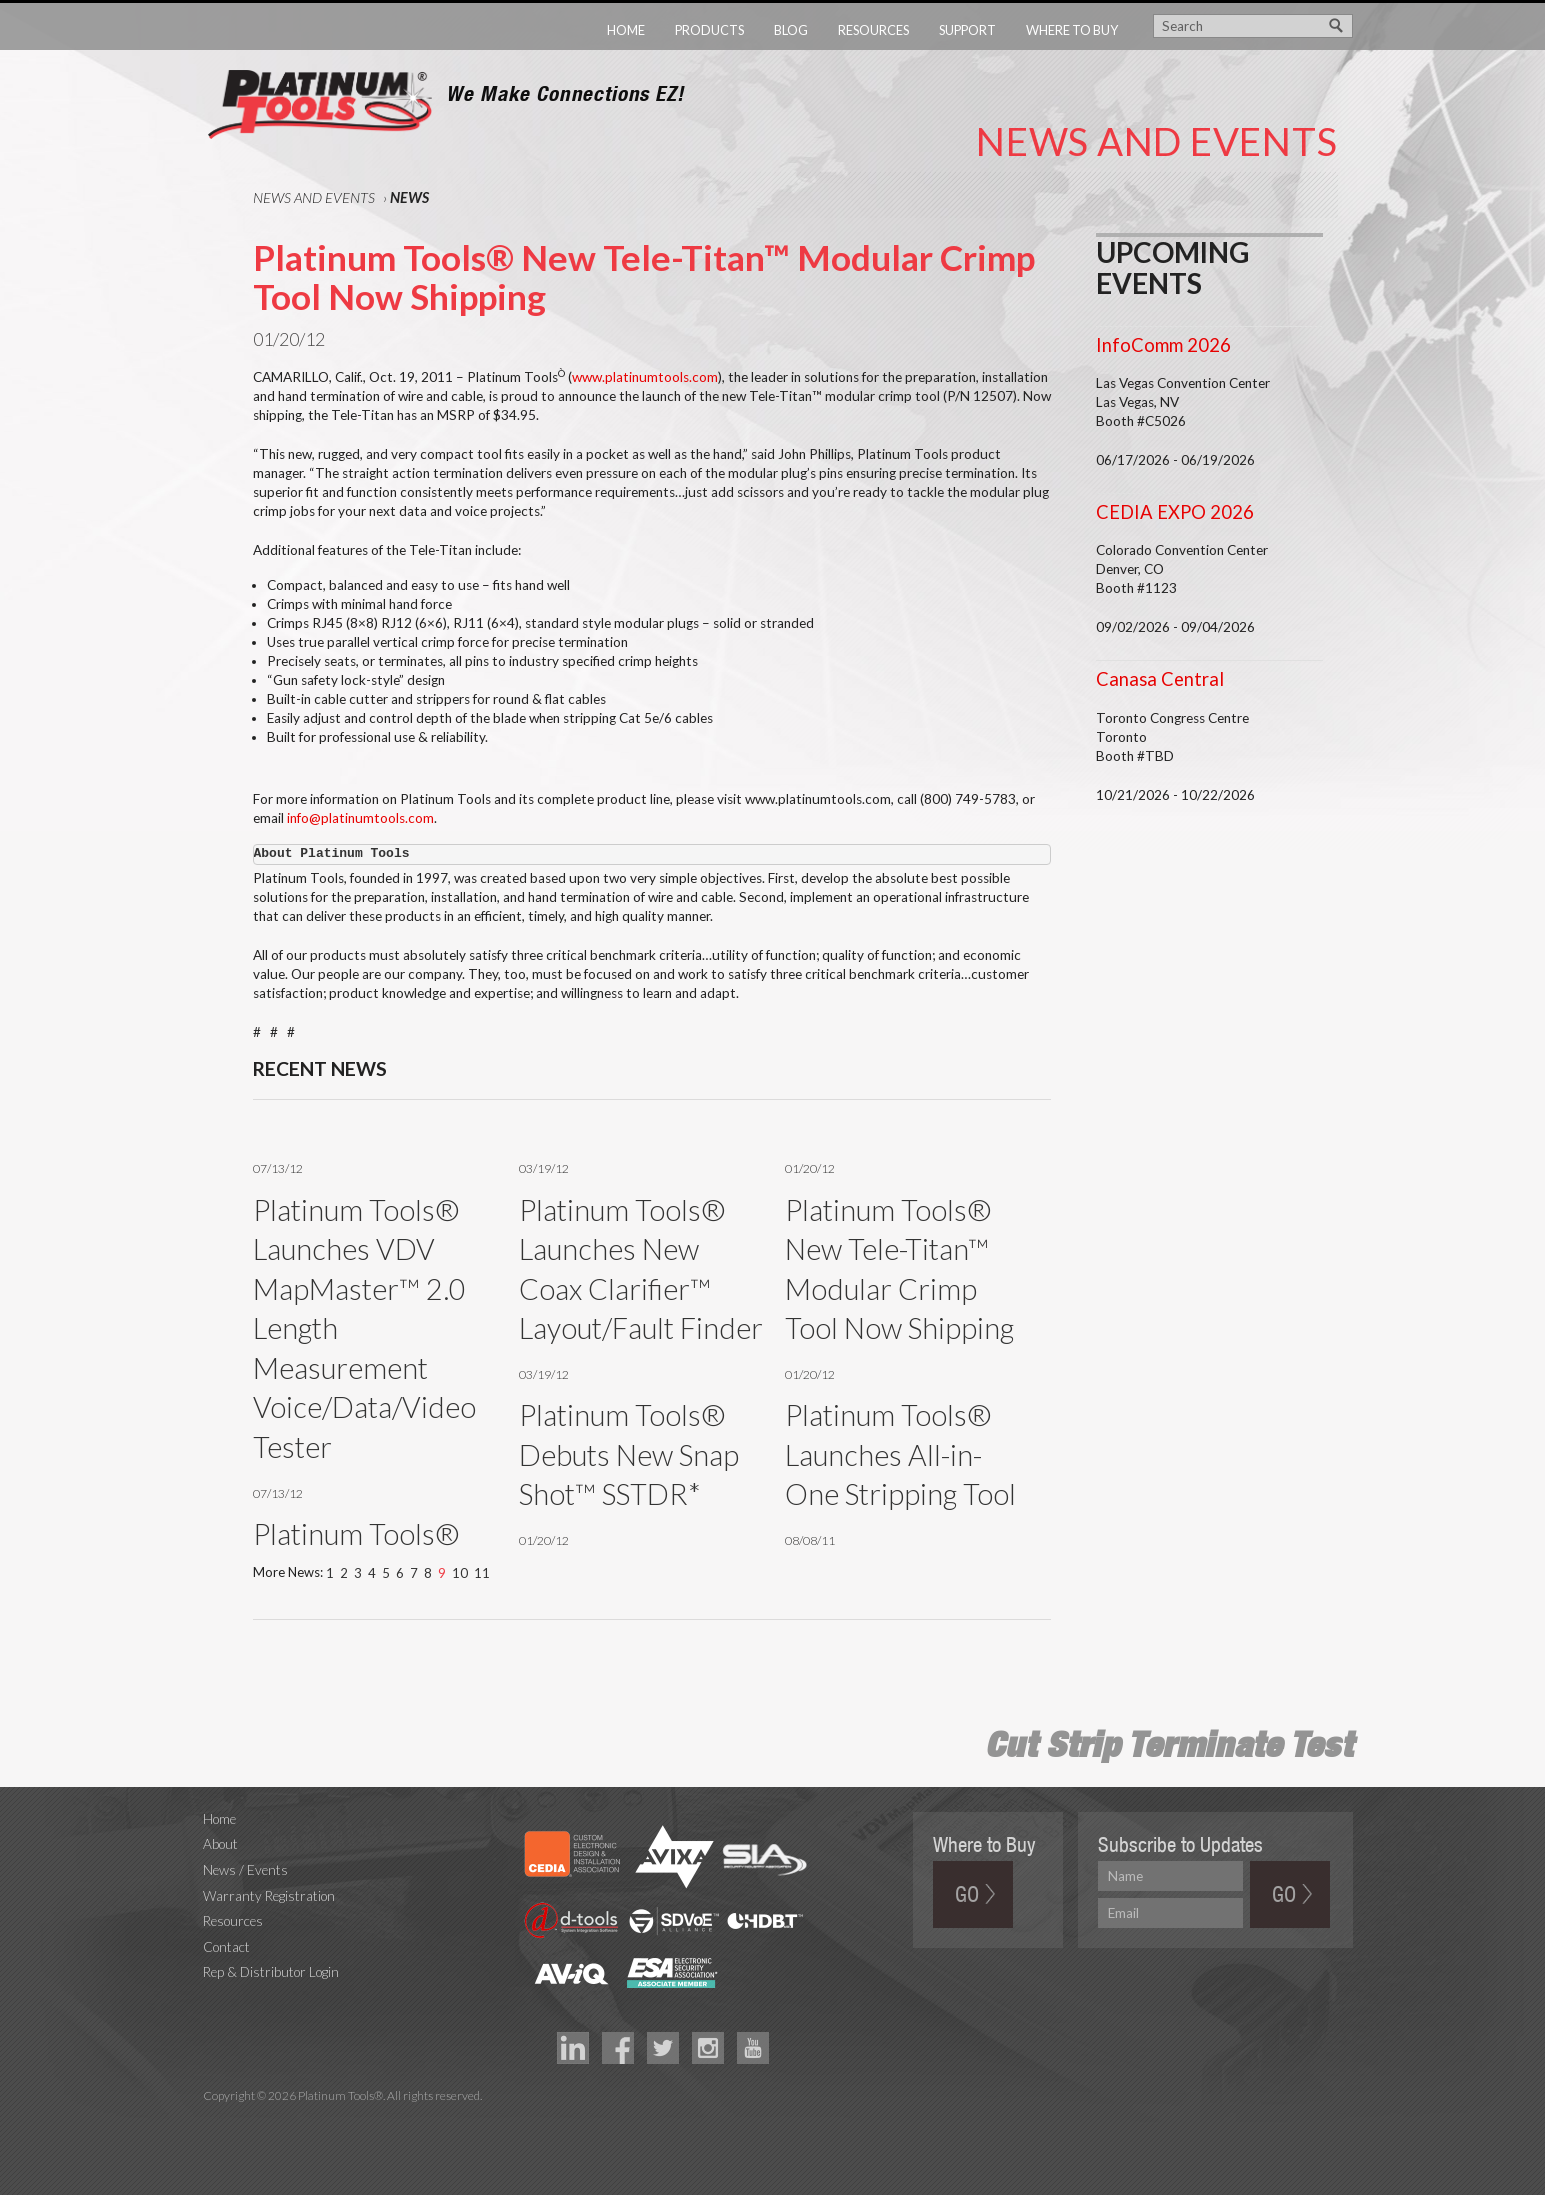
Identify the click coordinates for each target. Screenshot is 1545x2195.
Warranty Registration (269, 1896)
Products (709, 30)
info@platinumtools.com (360, 818)
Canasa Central (1160, 679)
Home (626, 30)
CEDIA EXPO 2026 (1175, 512)
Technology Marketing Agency (213, 2118)
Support (967, 30)
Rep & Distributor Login (271, 1972)
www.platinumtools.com (645, 377)
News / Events (245, 1870)
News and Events (314, 197)
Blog (791, 30)
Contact (226, 1947)
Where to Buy (1072, 30)
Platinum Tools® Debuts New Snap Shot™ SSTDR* (629, 1454)
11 (482, 1573)
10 (460, 1573)
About (220, 1844)
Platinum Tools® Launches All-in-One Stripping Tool (900, 1454)
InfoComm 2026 (1163, 345)
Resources (873, 30)
